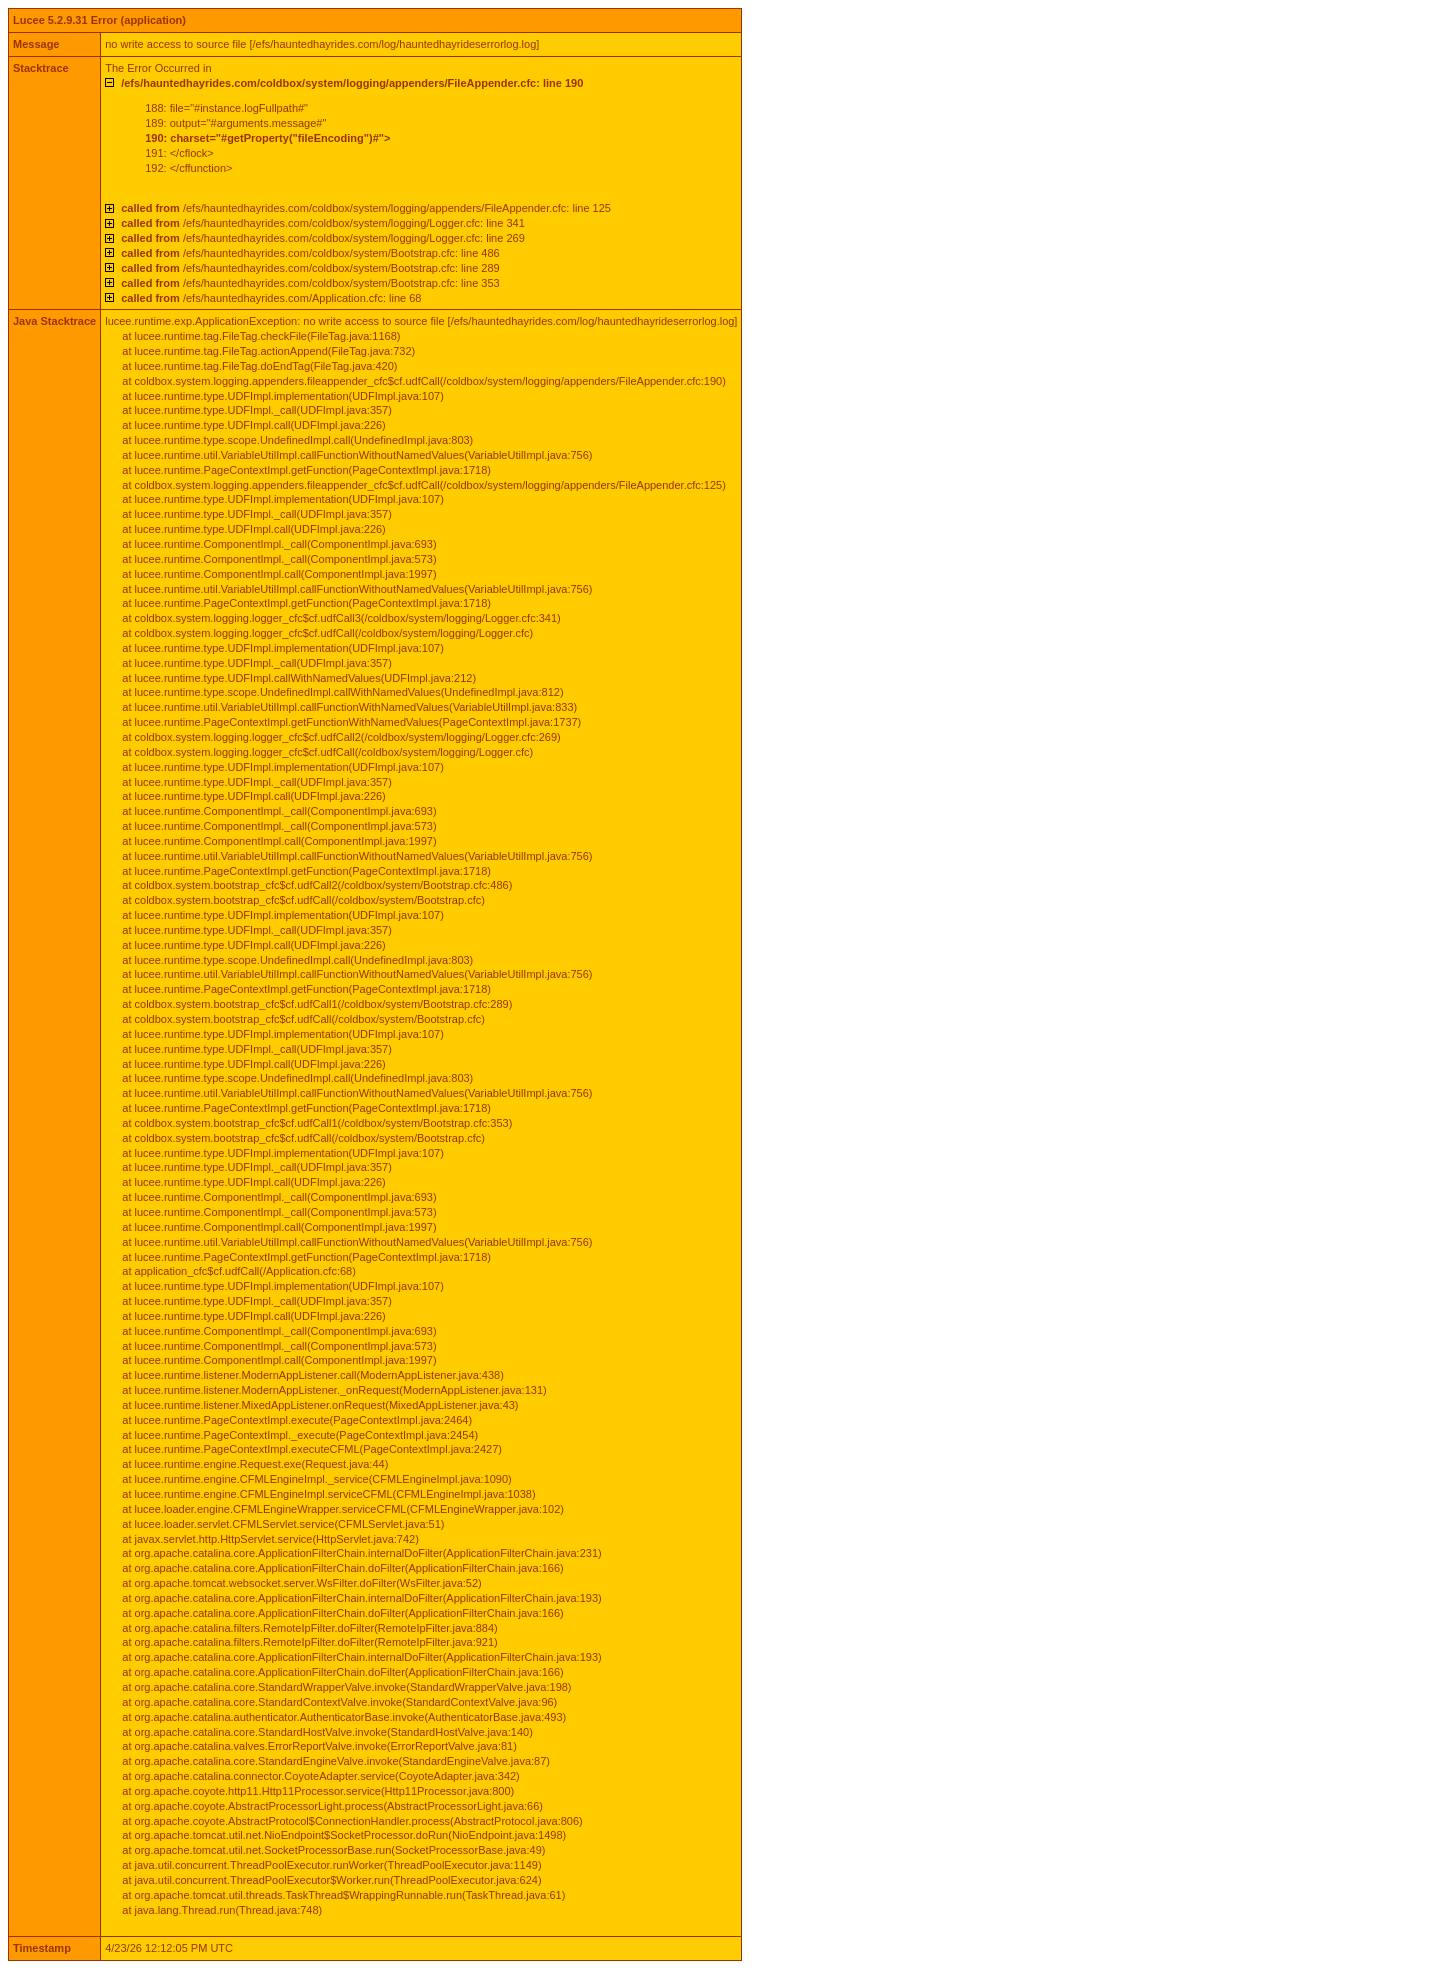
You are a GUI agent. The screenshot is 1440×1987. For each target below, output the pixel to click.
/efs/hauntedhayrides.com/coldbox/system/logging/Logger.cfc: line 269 (323, 238)
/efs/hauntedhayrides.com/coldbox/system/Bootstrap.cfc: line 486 (310, 253)
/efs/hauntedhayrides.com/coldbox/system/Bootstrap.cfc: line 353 (310, 283)
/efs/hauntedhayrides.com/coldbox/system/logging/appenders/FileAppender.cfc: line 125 (366, 208)
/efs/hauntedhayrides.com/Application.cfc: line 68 (271, 298)
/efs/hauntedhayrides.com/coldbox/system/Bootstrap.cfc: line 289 (310, 268)
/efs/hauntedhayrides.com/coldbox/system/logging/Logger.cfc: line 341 (323, 223)
